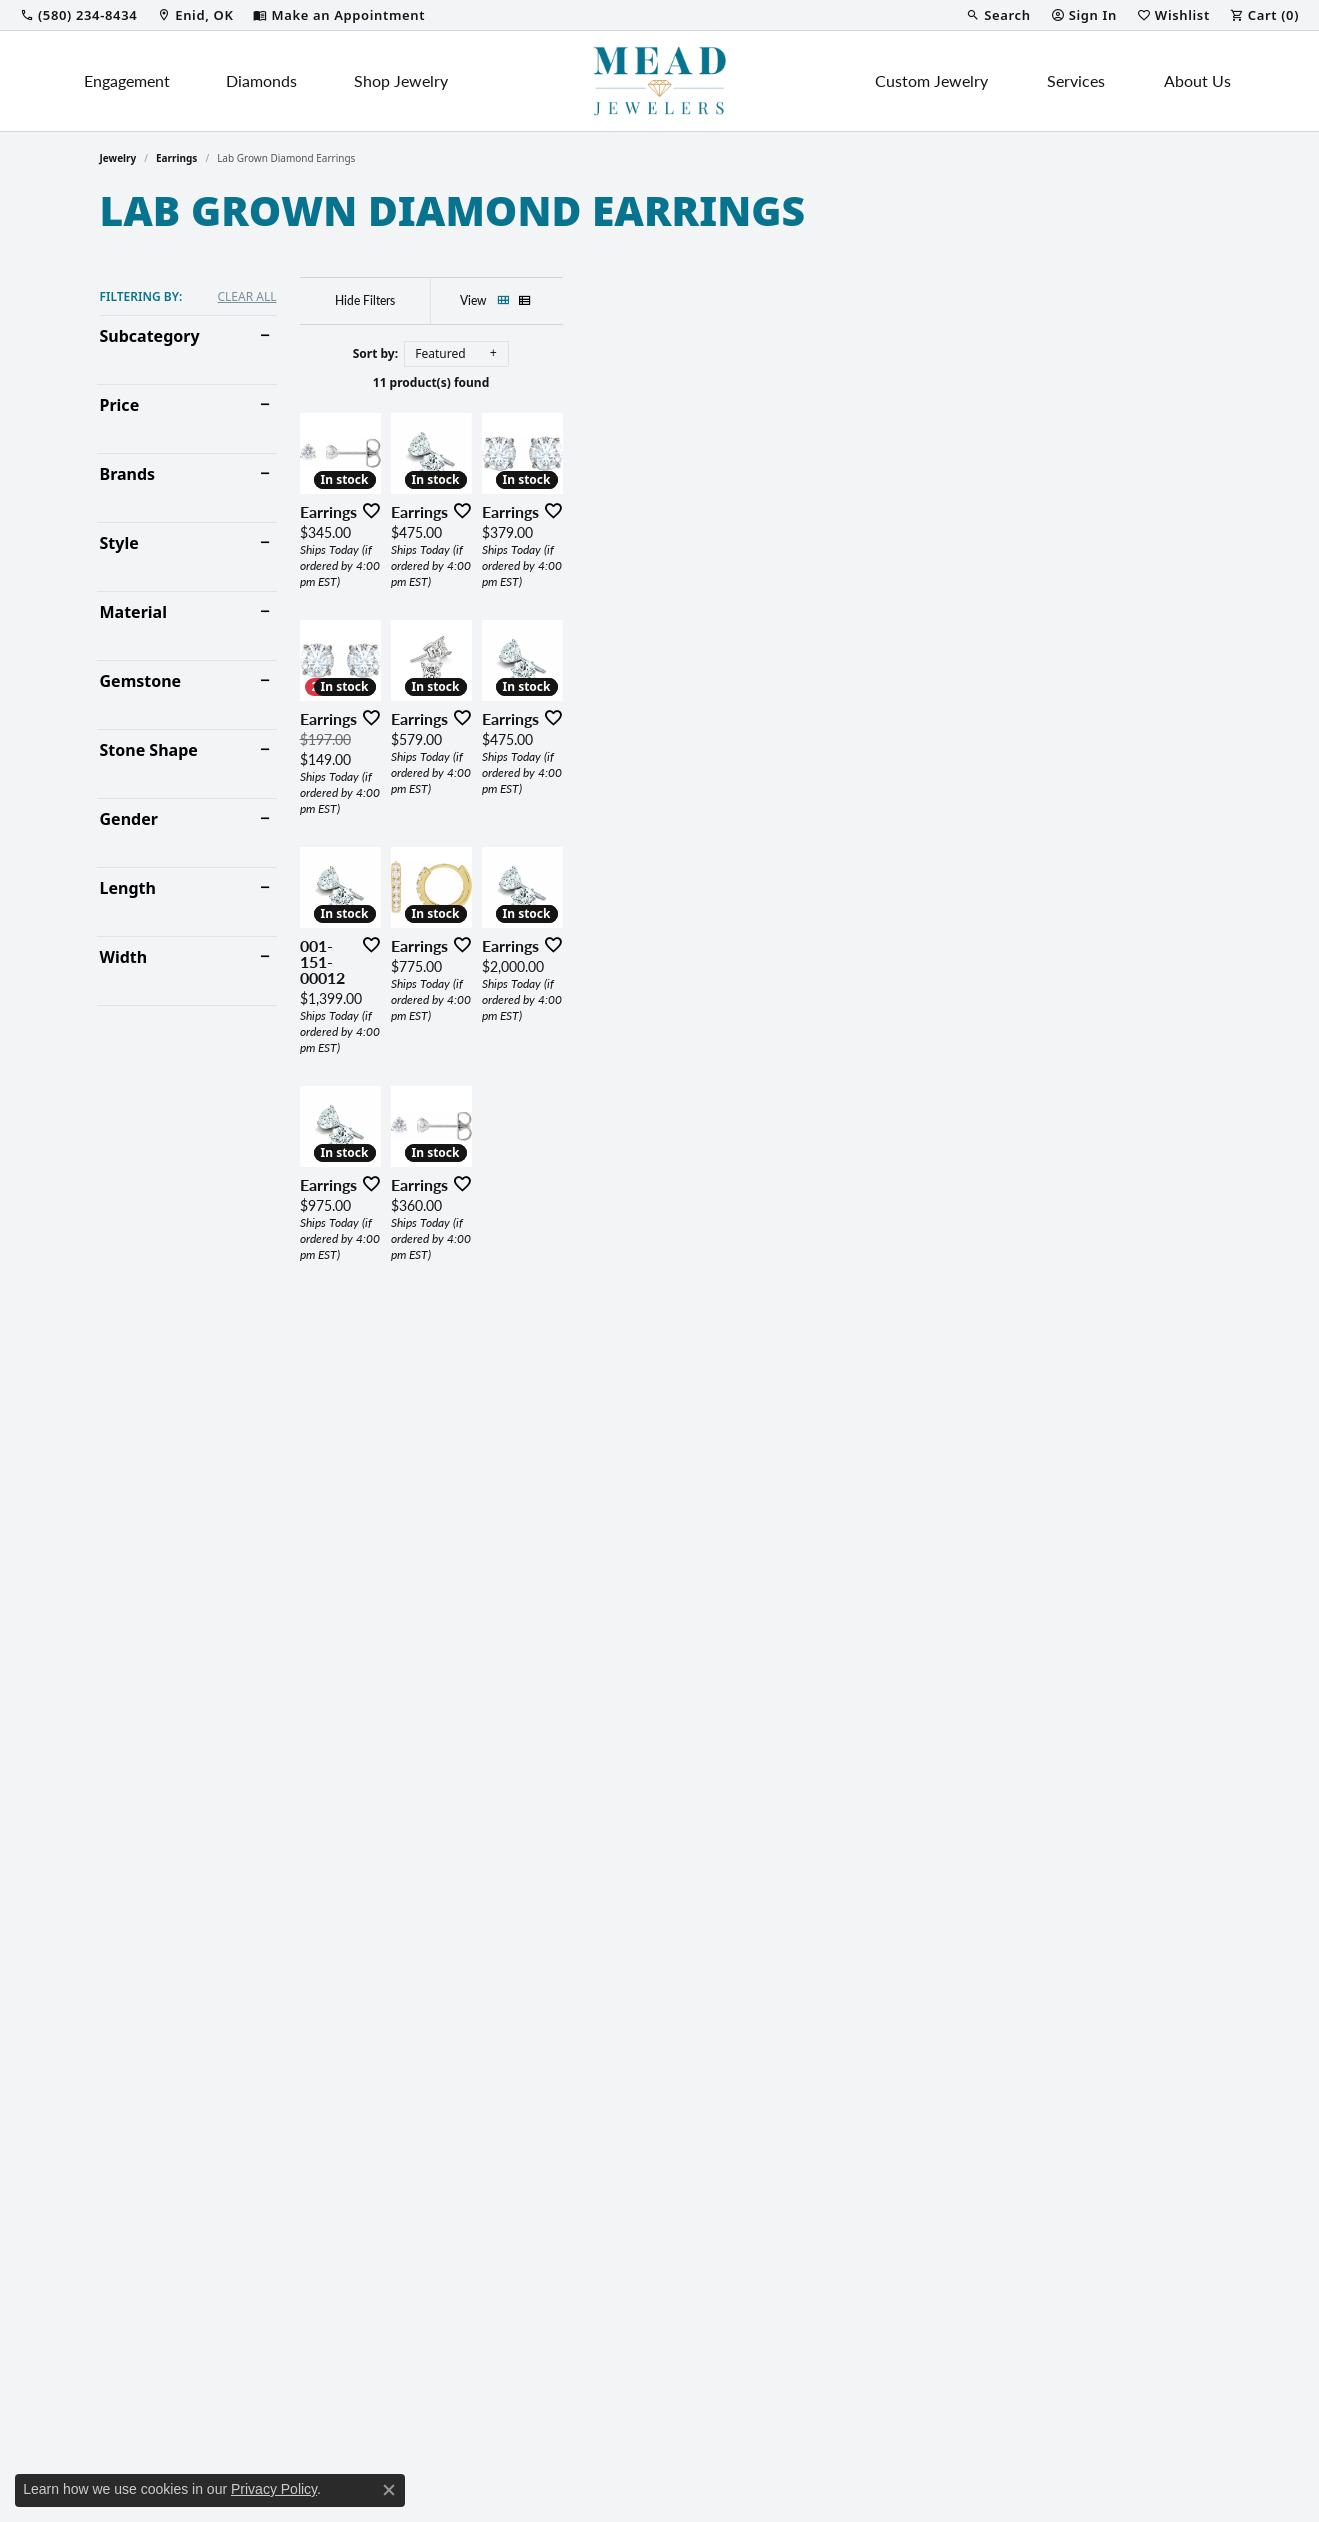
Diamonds (261, 80)
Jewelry (118, 158)
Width (124, 957)
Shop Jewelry (401, 80)
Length (128, 888)
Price (120, 405)
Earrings (176, 158)
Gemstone (141, 681)
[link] (78, 15)
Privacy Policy (274, 2489)
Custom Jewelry (931, 80)
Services (1076, 80)
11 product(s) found (759, 382)
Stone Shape (149, 750)
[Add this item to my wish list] (584, 729)
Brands (128, 474)
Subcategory (150, 336)
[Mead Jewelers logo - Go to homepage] (660, 81)
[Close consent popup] (389, 2490)
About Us (1197, 80)
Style (119, 543)
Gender (129, 819)
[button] (998, 15)
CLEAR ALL (246, 297)
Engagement (127, 80)
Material (133, 612)
